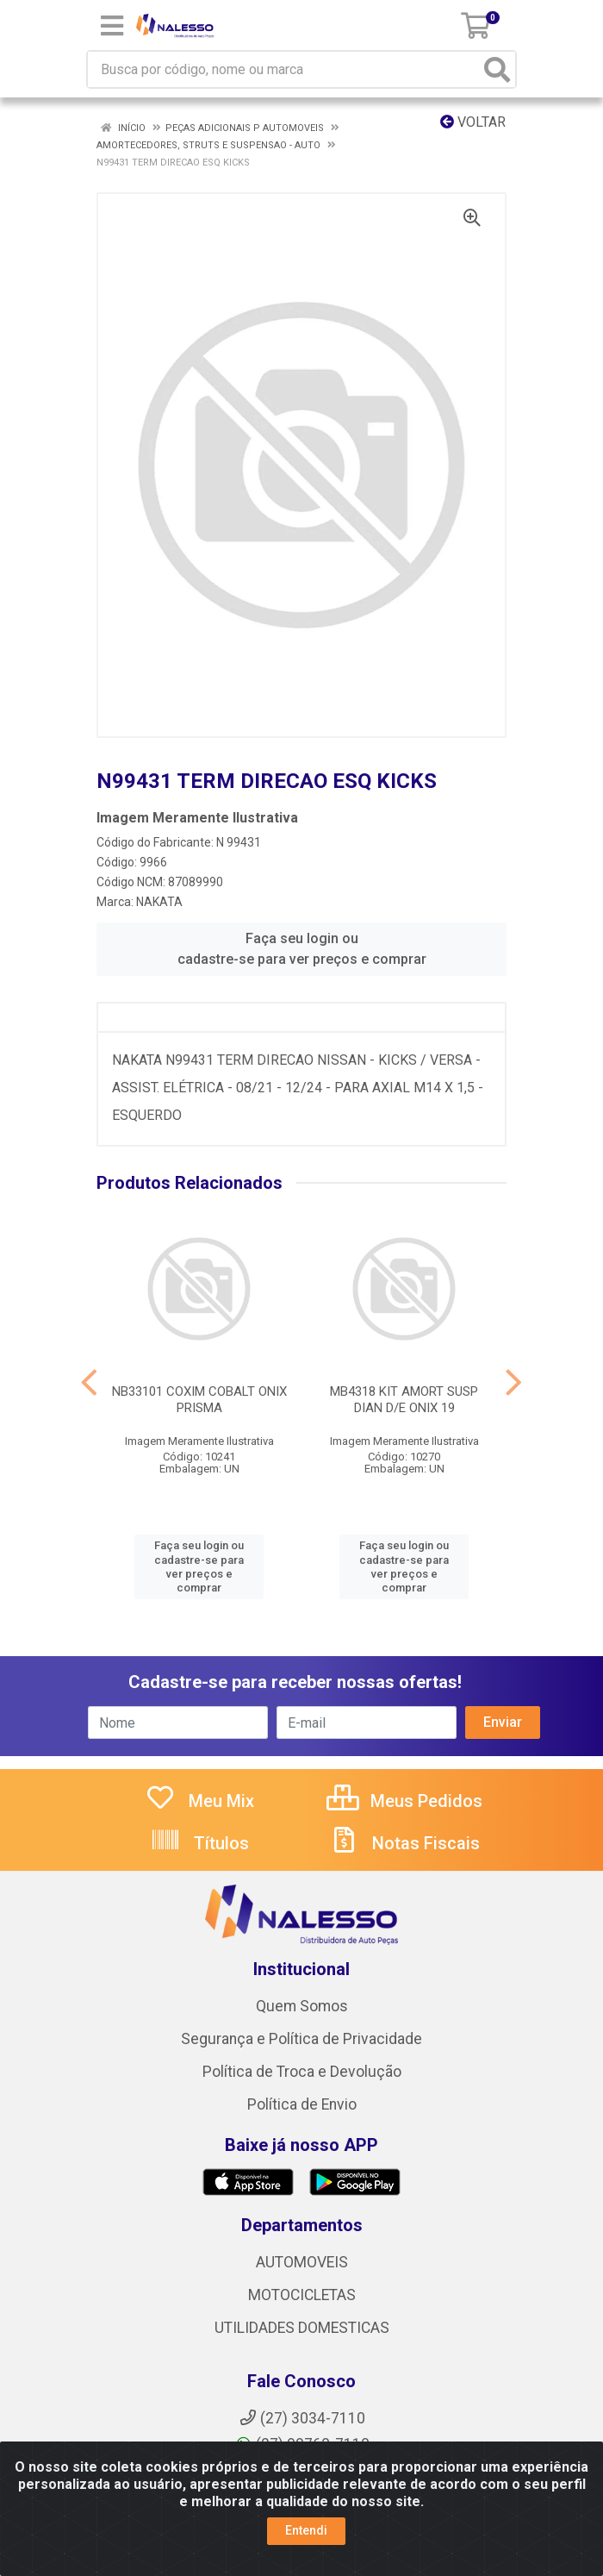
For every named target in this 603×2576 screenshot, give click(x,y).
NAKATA (159, 902)
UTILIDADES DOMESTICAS (301, 2327)
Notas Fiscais (404, 1843)
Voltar (473, 122)
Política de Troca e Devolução (301, 2071)
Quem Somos (302, 2006)
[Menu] (111, 25)
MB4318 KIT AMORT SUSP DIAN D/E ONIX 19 (404, 1400)
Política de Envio (302, 2104)
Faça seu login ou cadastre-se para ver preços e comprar (301, 948)
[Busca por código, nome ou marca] (284, 69)
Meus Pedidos (404, 1801)
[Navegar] (89, 1383)
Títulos (199, 1843)
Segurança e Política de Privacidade (301, 2039)
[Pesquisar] (497, 69)
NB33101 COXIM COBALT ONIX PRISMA (199, 1400)
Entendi (306, 2530)
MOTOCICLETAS (302, 2295)
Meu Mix (199, 1801)
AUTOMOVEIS (302, 2262)
